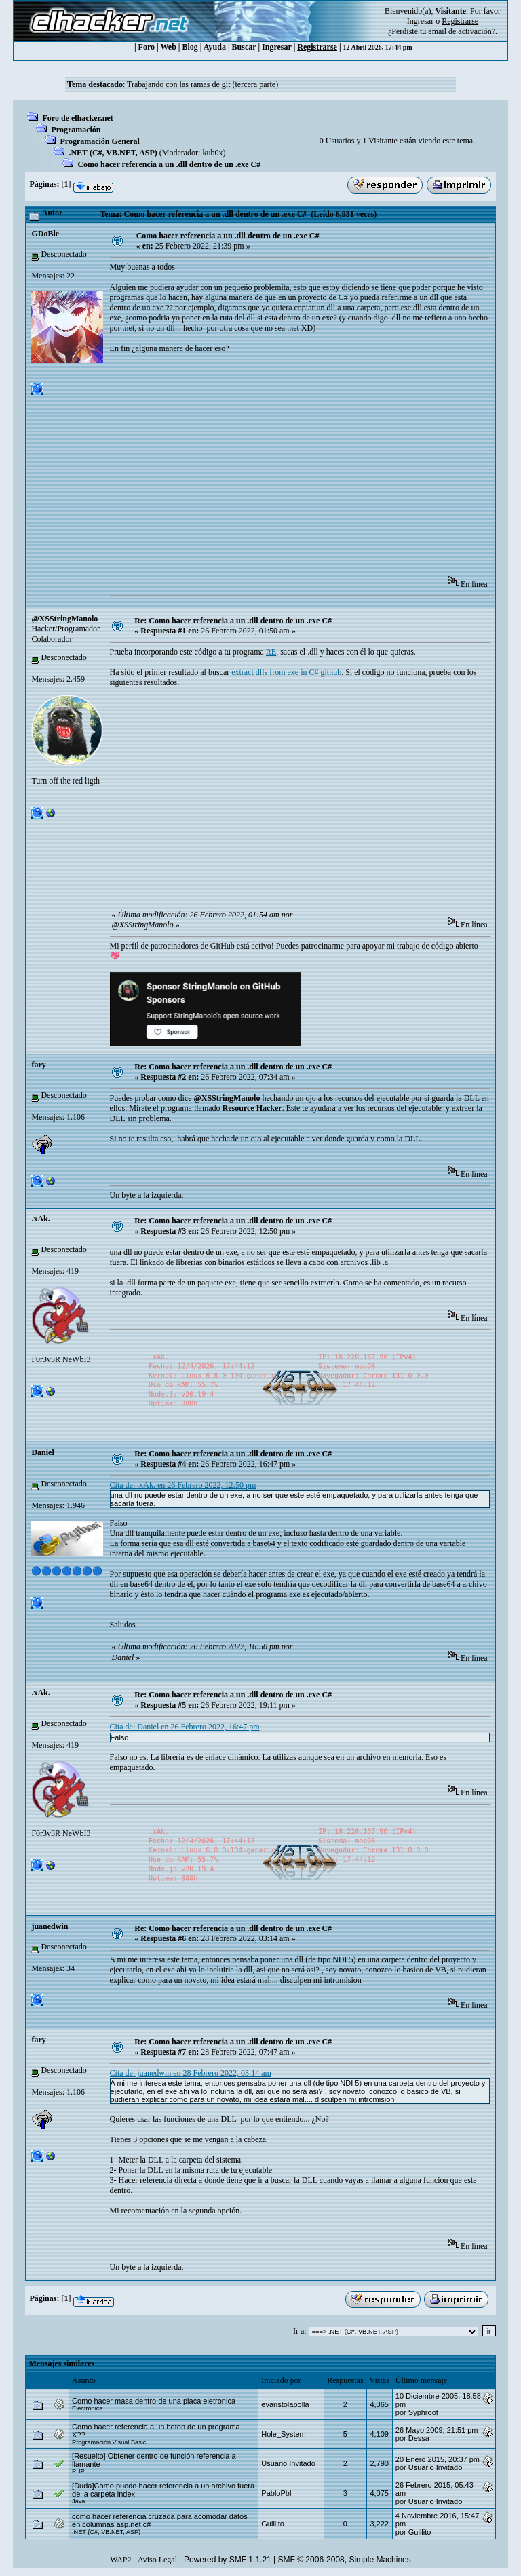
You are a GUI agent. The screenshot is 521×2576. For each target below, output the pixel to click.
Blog (190, 47)
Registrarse (317, 47)
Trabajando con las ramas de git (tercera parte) (202, 84)
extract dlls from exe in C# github (286, 672)
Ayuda (215, 47)
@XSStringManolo (64, 618)
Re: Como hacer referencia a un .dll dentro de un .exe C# (233, 620)
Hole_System (283, 2434)
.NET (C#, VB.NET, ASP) (113, 153)
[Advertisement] (315, 469)
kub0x (212, 153)
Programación (75, 129)
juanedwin (49, 1926)
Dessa (418, 2438)
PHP (78, 2471)
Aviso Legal (157, 2559)
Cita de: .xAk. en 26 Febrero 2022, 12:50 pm (183, 1485)
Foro (146, 47)
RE (271, 652)
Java (78, 2501)
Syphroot (423, 2412)
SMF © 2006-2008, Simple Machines (344, 2559)
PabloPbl (276, 2493)
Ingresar (420, 21)
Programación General (99, 141)
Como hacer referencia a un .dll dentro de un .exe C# (168, 164)
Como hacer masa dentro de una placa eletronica (153, 2401)
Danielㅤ (42, 1452)
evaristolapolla (285, 2404)
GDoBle (45, 233)
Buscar (244, 47)
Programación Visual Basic (109, 2442)
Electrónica (87, 2408)
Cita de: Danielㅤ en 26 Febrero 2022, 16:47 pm (185, 1726)
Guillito (272, 2524)
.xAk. (40, 1218)
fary (38, 1064)
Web (168, 47)
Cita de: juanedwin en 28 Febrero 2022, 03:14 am (190, 2073)
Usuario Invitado (288, 2463)
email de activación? (461, 31)
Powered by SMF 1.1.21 (227, 2559)
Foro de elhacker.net (77, 118)
